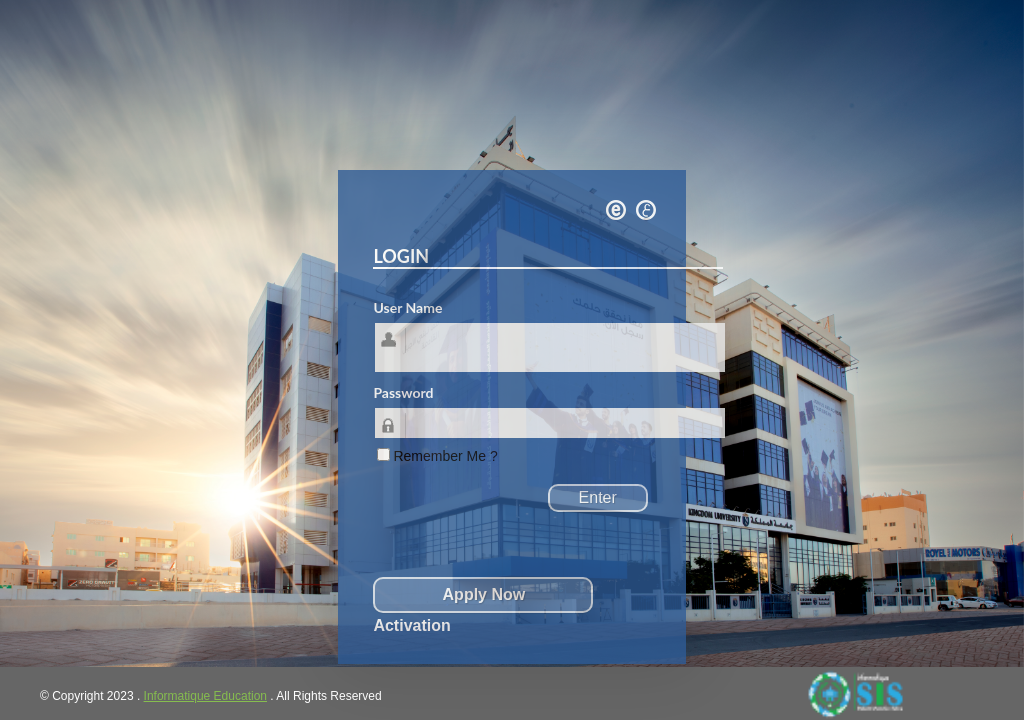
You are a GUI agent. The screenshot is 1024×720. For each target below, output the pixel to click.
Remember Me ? (445, 456)
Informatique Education (205, 696)
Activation (411, 625)
